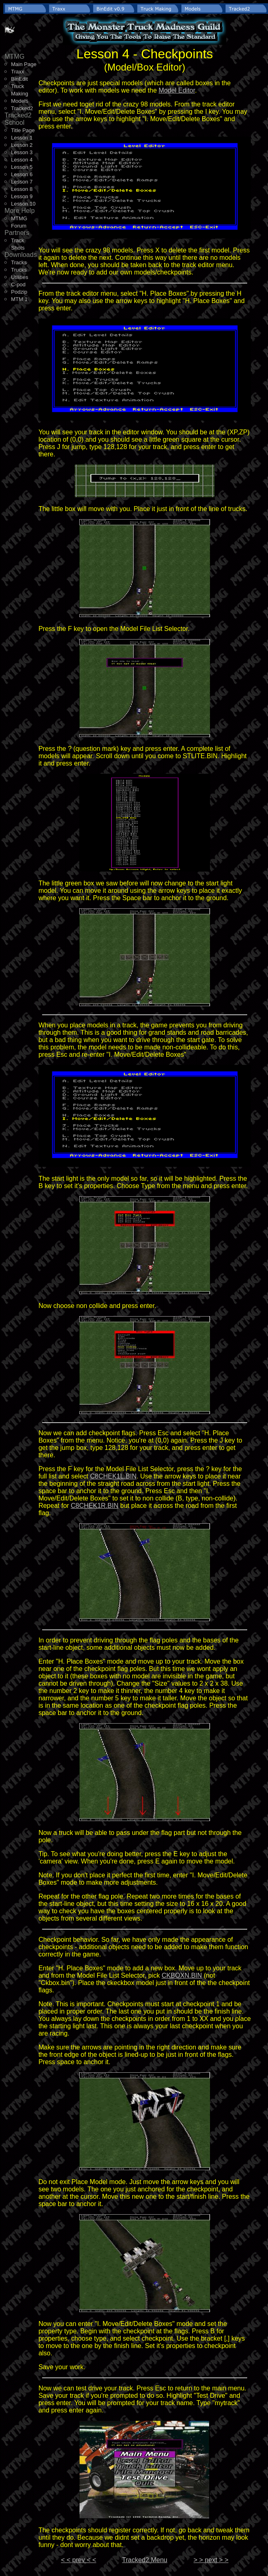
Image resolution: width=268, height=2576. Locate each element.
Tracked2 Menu (145, 2559)
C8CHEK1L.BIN (113, 1476)
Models (19, 101)
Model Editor (177, 90)
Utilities (19, 277)
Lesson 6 (22, 174)
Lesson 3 (22, 152)
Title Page (23, 130)
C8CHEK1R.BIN (94, 1505)
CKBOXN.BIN (182, 1975)
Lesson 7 (22, 182)
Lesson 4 (22, 160)
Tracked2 (22, 108)
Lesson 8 (22, 189)
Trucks (19, 270)
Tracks (19, 262)
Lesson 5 (22, 167)
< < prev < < (78, 2559)
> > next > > (211, 2559)
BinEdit (19, 79)
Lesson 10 (23, 204)
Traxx (17, 72)
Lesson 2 (22, 145)
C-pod (18, 284)
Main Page (23, 64)
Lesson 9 (22, 196)
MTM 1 (19, 299)
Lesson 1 (22, 138)
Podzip (19, 292)
